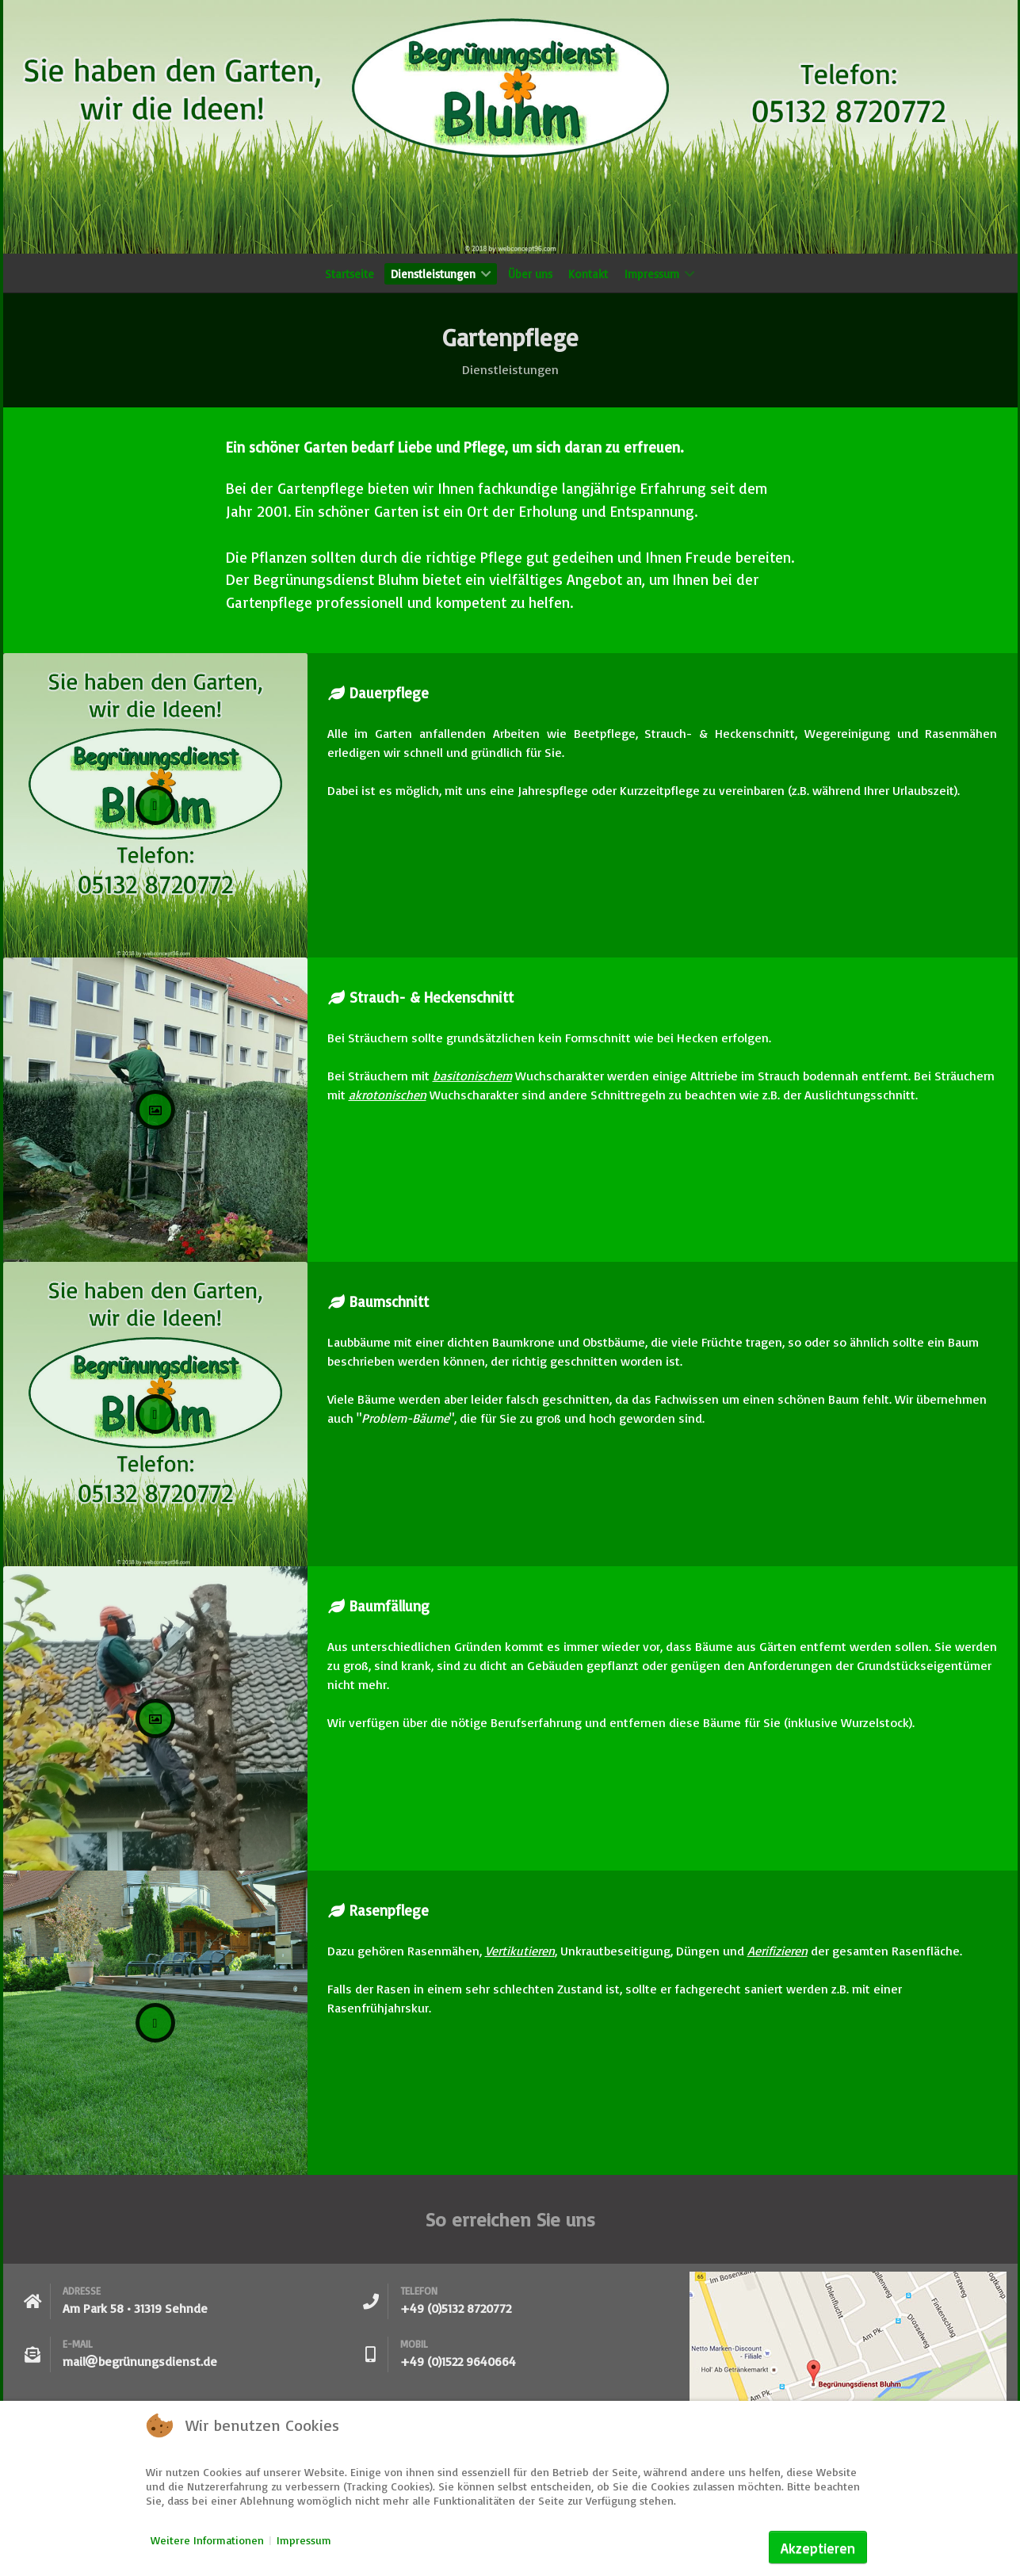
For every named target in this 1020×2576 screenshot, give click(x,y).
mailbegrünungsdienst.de (140, 2361)
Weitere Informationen (207, 2540)
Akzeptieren (818, 2547)
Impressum (304, 2540)
